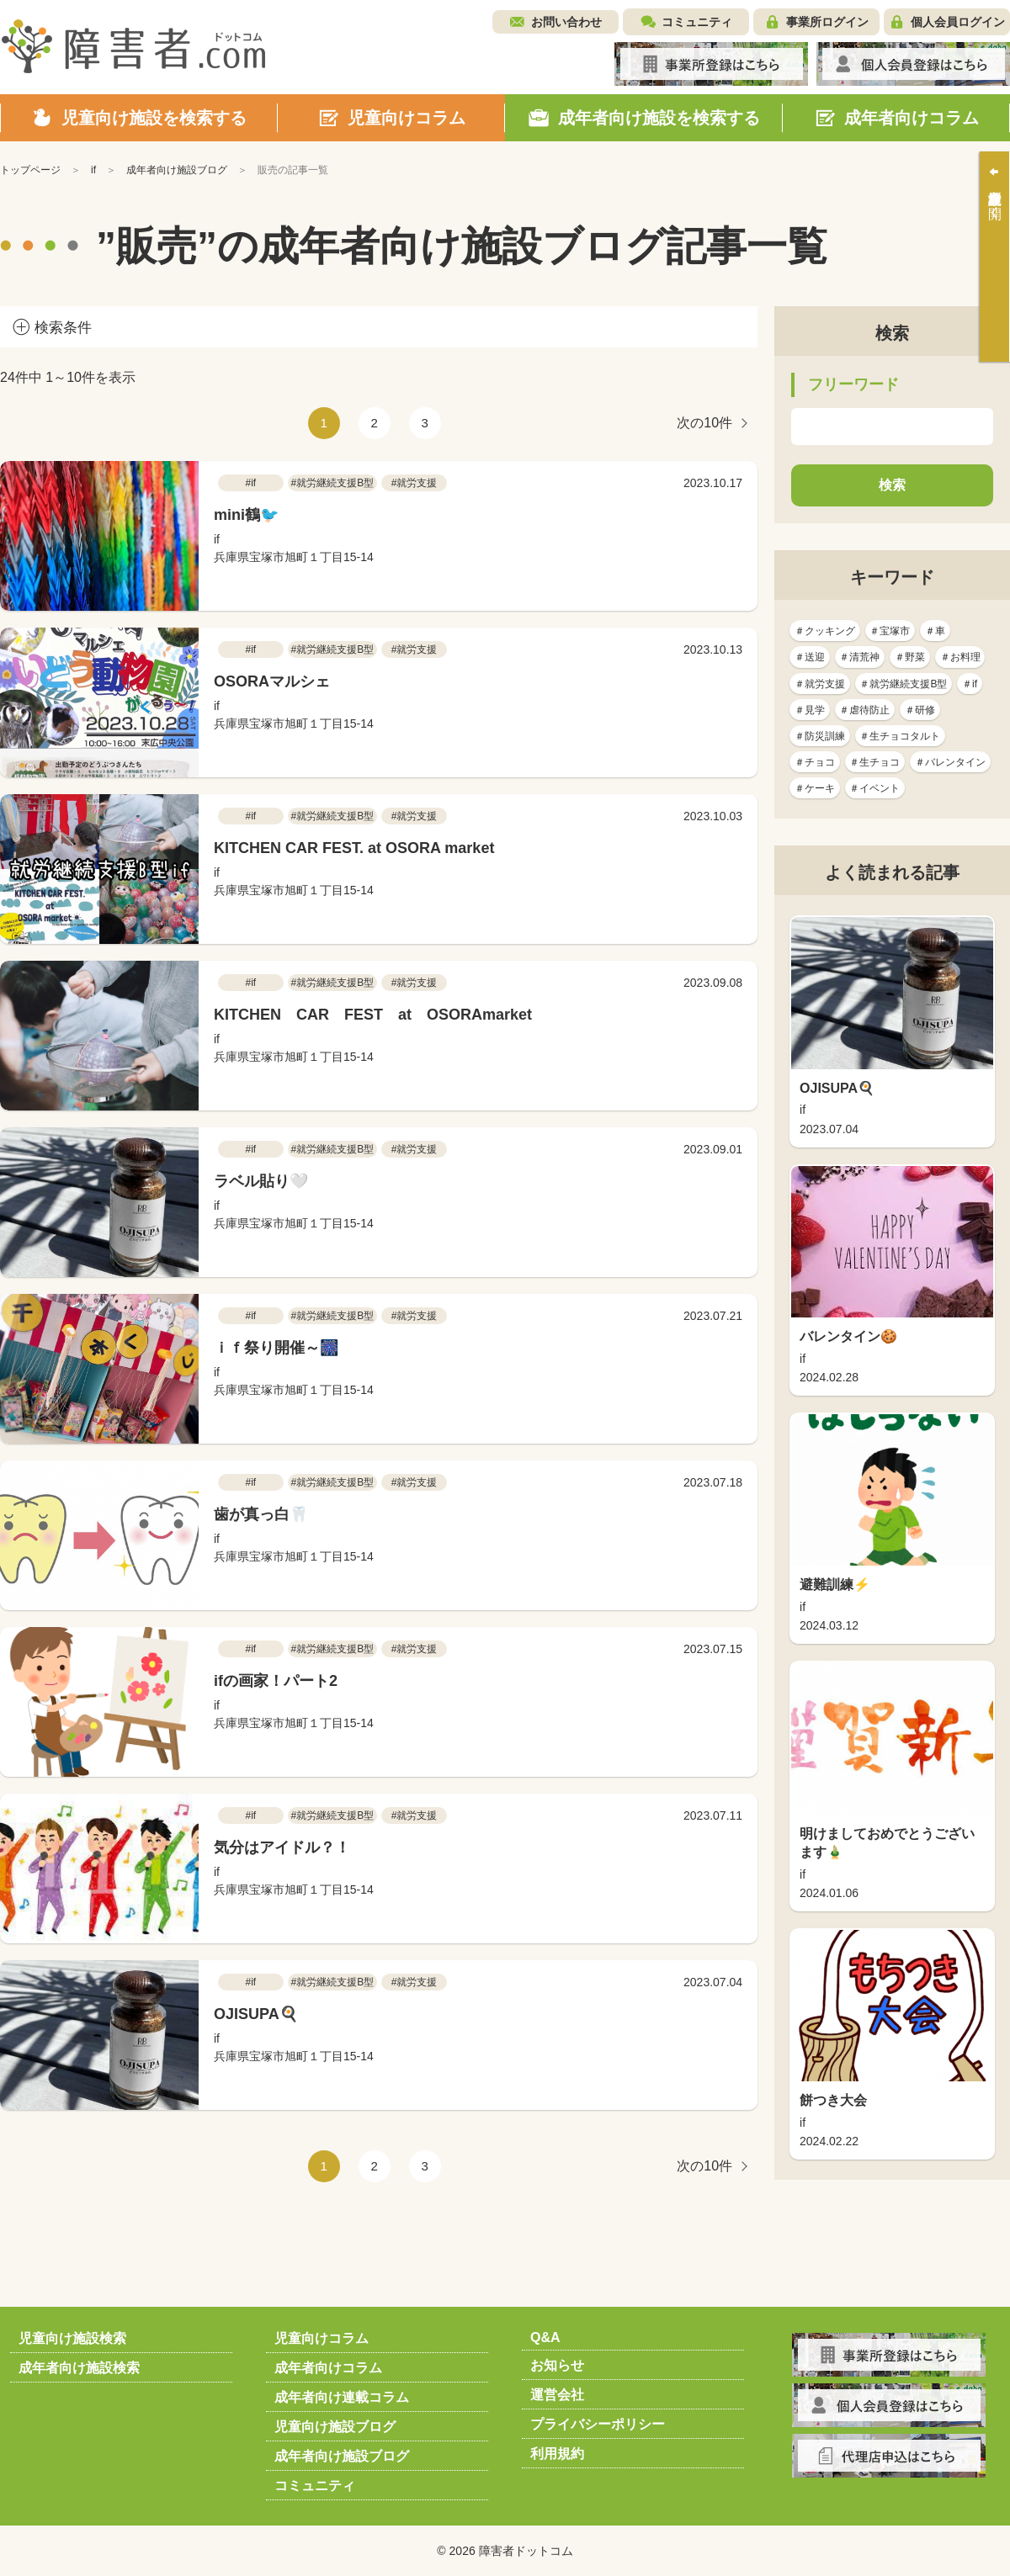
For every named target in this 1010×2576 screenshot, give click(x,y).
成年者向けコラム (328, 2368)
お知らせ (557, 2365)
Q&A (545, 2337)
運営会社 (557, 2395)
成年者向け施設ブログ (341, 2456)
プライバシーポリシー (597, 2424)
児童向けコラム (321, 2338)
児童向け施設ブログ (335, 2427)
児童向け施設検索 (72, 2338)
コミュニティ (697, 22)
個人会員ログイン (958, 22)
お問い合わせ (566, 22)
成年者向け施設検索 (79, 2368)
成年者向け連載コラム (341, 2397)
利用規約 (557, 2453)
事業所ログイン (827, 22)
